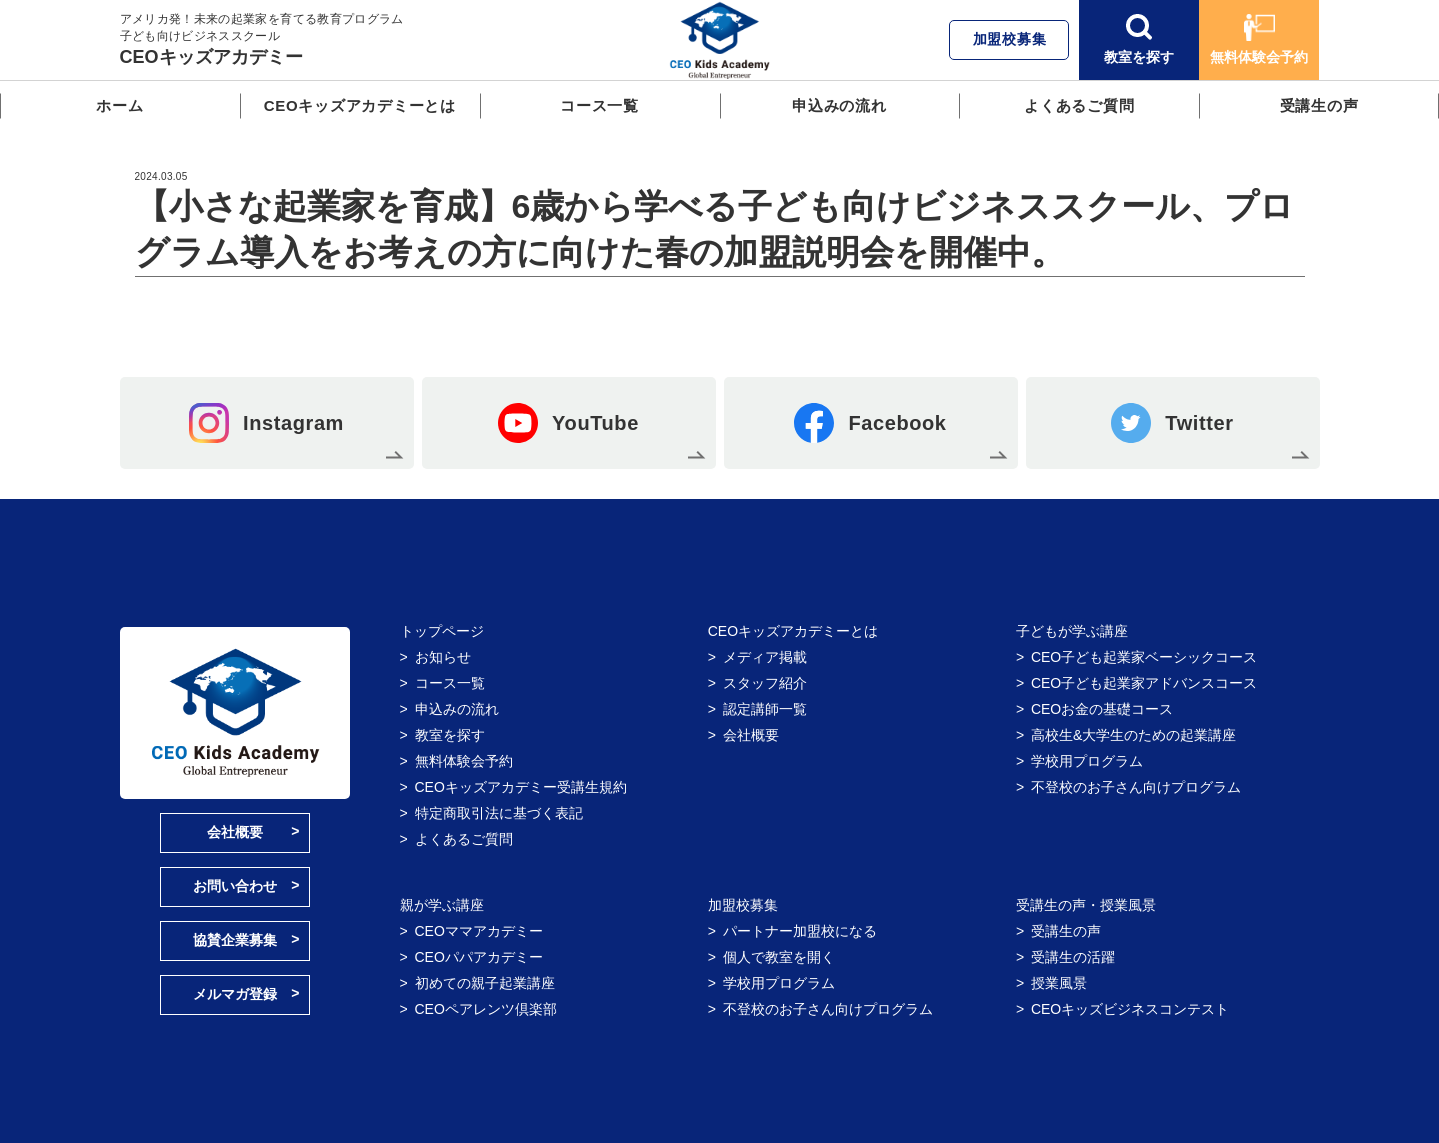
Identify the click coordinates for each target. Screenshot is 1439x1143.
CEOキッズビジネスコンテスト (1130, 1009)
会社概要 (235, 832)
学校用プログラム (1087, 761)
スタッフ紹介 (765, 683)
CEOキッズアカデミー (211, 57)
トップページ (442, 631)
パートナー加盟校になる (800, 931)
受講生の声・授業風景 (1086, 905)
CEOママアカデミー (479, 931)
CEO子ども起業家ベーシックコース (1144, 657)
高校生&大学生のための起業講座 (1133, 735)
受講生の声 (1319, 105)
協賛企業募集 (235, 940)
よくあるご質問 (1079, 105)
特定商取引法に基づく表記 (499, 813)
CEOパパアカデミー (479, 957)
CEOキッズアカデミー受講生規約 (521, 787)
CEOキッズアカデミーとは (360, 105)
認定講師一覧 (765, 709)
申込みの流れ (839, 105)
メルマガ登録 (235, 994)
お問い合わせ (235, 886)
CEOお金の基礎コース (1102, 709)
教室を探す (1139, 39)
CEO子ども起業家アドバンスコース (1144, 683)
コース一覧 (599, 105)
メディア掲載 (765, 657)
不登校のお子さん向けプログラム (1136, 787)
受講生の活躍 (1073, 957)
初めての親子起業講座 (485, 983)
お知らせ (443, 657)
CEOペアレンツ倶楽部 (486, 1009)
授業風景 (1059, 983)
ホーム (119, 105)
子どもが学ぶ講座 (1072, 631)
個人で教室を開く (779, 957)
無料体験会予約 (1259, 39)
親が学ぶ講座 (442, 905)
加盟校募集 (1010, 39)
